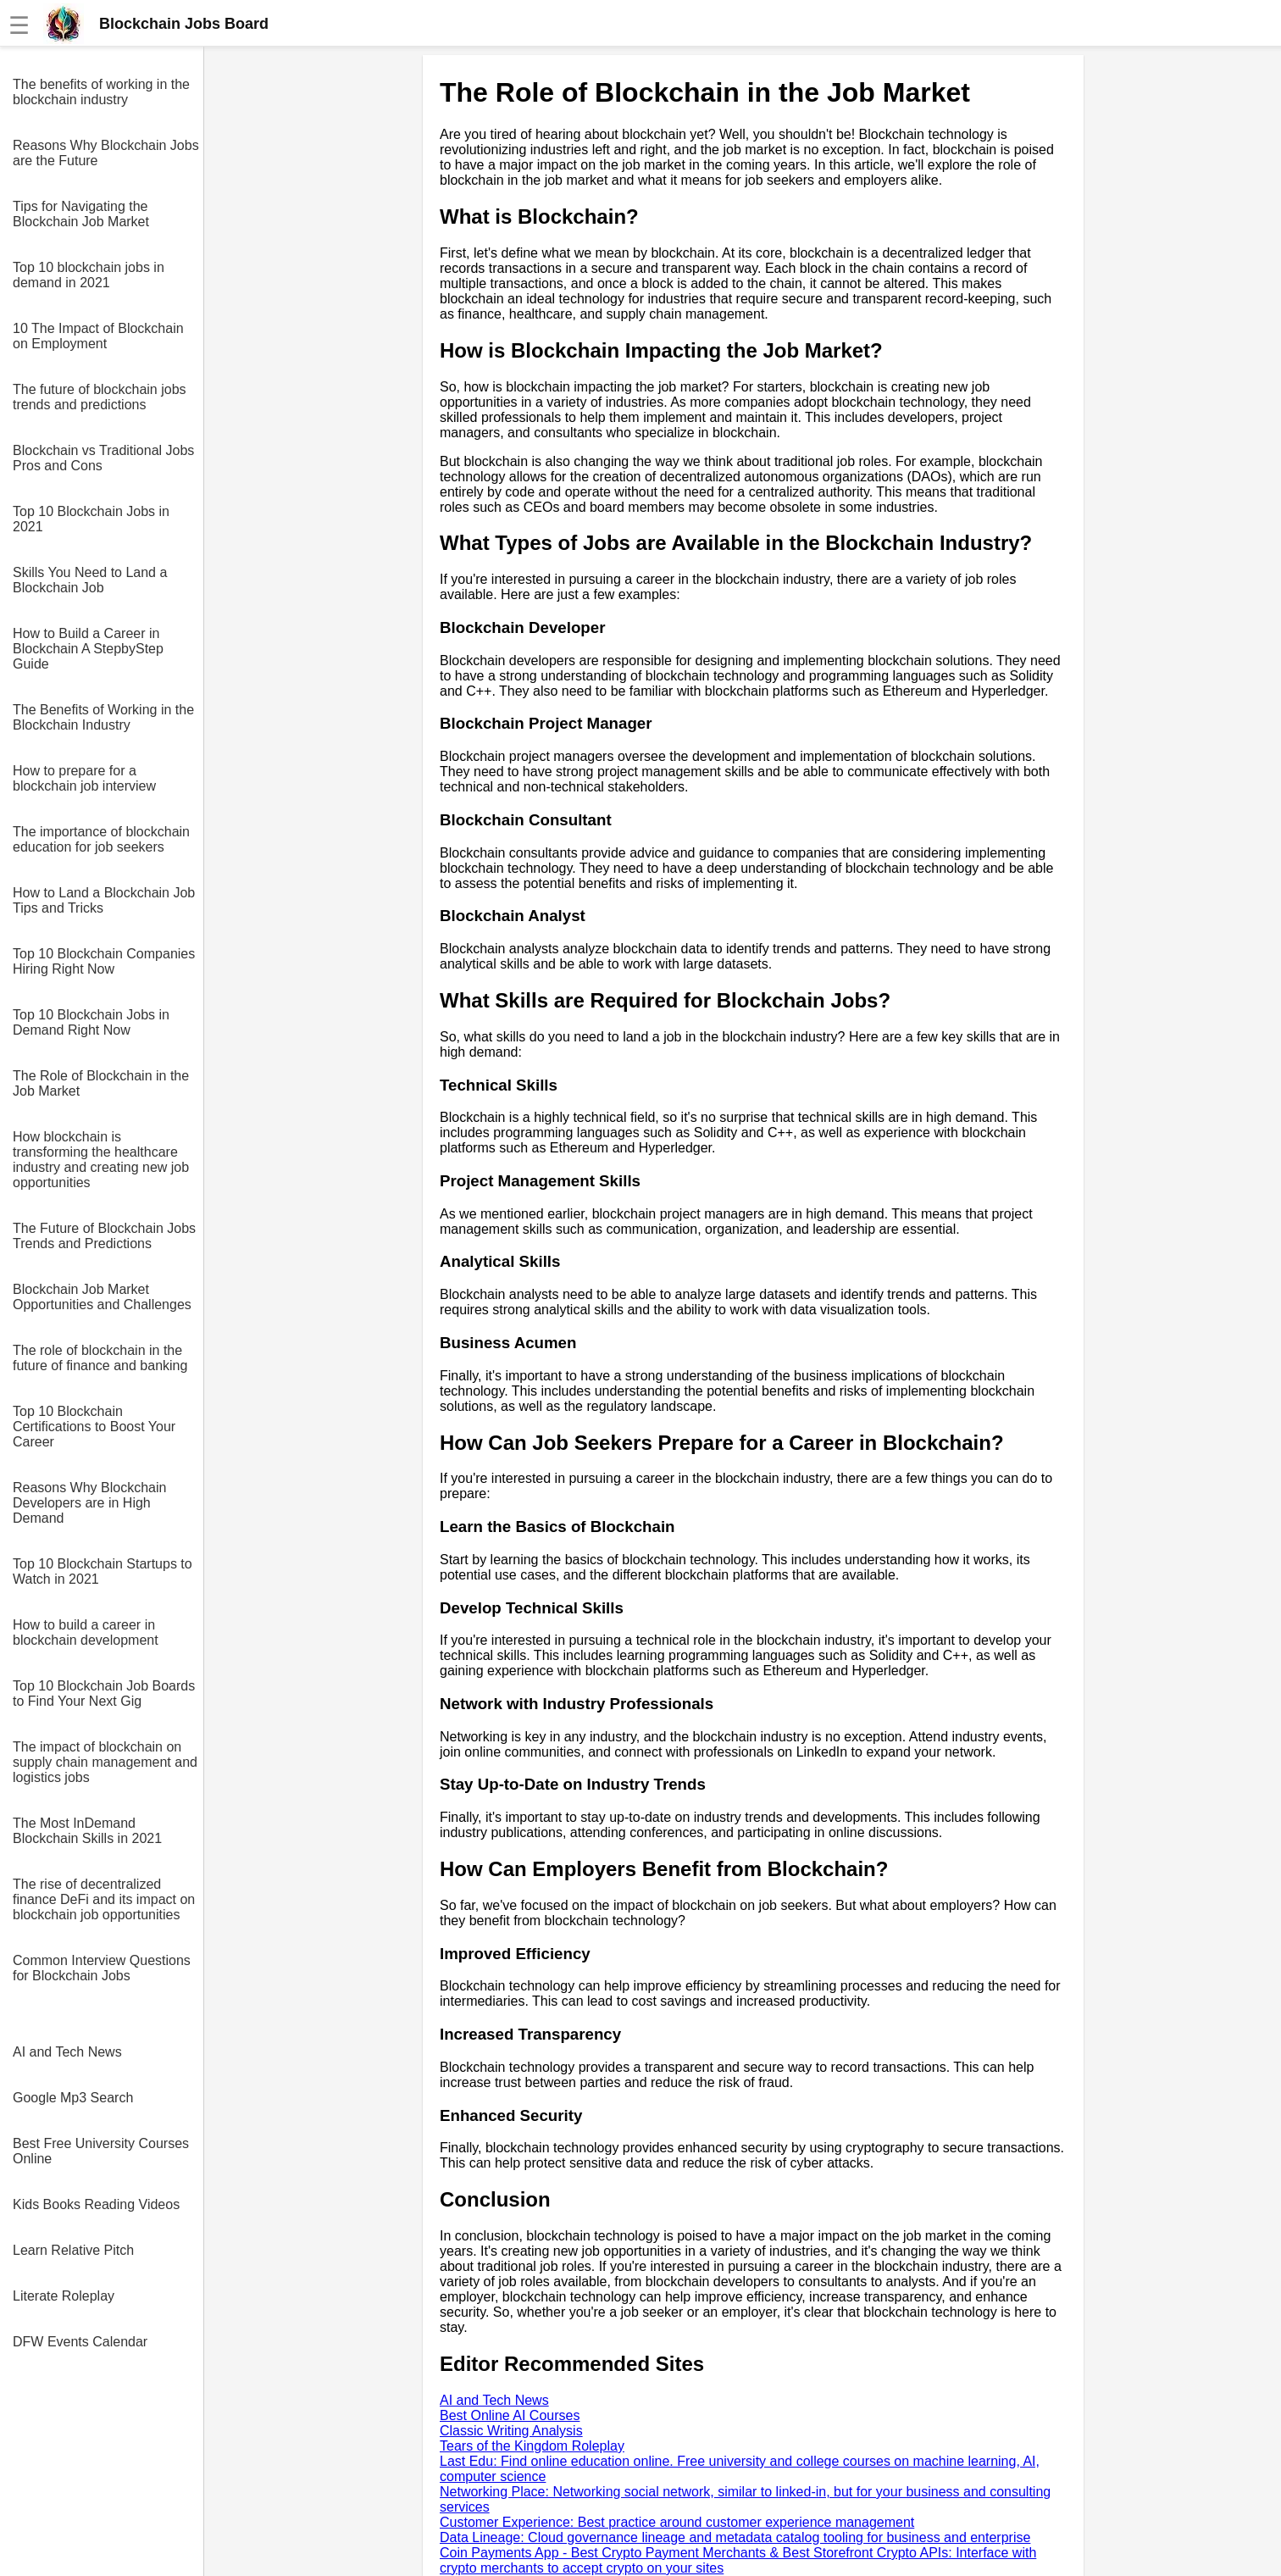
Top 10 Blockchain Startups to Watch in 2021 (102, 1571)
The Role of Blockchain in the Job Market (101, 1083)
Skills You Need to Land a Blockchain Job (90, 580)
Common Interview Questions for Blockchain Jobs (102, 1968)
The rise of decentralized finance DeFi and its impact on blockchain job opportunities (104, 1899)
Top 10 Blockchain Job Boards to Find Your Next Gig (104, 1693)
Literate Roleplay (63, 2296)
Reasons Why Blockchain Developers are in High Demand (89, 1502)
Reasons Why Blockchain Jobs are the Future (106, 153)
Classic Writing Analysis (511, 2430)
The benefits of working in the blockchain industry (101, 92)
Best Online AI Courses (510, 2415)
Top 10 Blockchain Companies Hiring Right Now (104, 961)
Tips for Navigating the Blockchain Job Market (81, 214)
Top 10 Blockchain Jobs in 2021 (91, 519)
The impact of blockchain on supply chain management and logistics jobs (105, 1762)
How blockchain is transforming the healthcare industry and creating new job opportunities (101, 1160)
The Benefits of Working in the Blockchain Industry (103, 717)
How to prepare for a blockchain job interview (84, 778)
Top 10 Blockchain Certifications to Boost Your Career (94, 1426)
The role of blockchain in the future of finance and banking (100, 1358)
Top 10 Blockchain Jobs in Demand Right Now (91, 1022)
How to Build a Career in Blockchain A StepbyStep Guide (88, 648)
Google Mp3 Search (73, 2097)
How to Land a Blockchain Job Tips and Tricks (104, 900)
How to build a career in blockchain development (85, 1632)
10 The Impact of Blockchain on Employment (98, 336)
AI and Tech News (67, 2052)
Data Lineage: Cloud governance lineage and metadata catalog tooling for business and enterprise (735, 2537)
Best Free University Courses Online (101, 2151)
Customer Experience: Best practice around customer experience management (677, 2522)
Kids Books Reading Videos (96, 2204)
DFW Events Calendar (80, 2341)
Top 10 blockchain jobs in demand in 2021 (88, 275)
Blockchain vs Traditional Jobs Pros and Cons (103, 458)
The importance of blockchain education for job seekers (101, 839)
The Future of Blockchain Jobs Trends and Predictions (104, 1236)
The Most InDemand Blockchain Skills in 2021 (87, 1831)
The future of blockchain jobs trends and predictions (99, 397)
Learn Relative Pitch (73, 2250)
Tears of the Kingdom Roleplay (532, 2446)
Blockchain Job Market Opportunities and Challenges (102, 1297)
